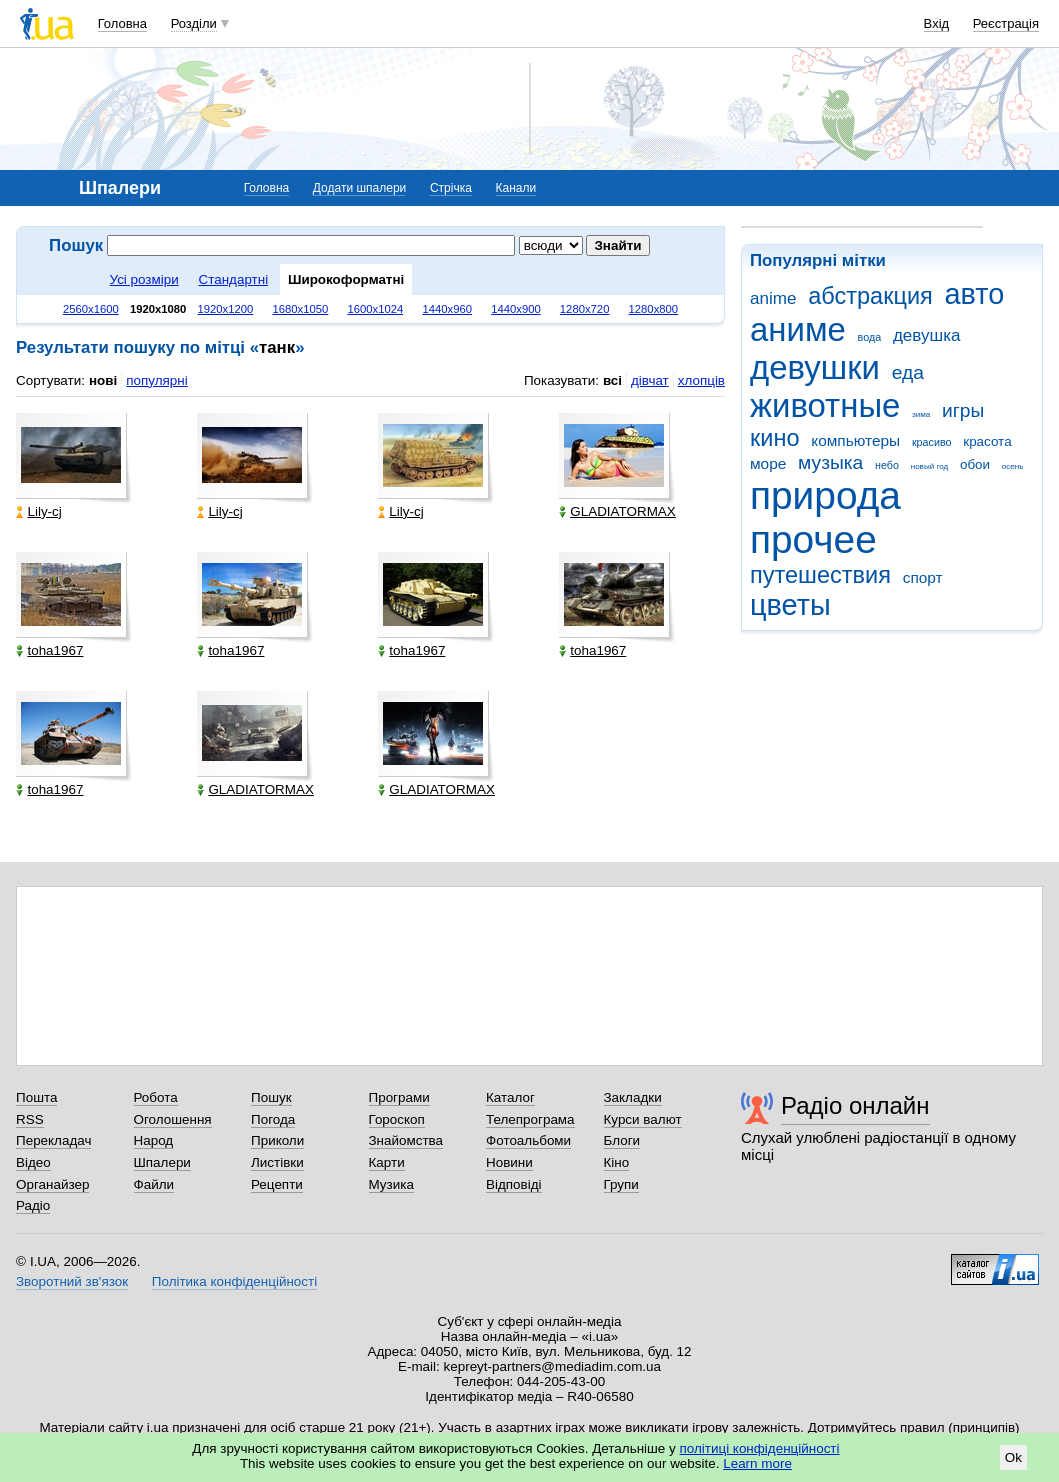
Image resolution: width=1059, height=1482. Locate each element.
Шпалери (162, 1162)
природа (825, 495)
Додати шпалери (359, 188)
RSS (30, 1119)
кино (775, 438)
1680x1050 (300, 309)
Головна (122, 23)
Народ (154, 1140)
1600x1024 (375, 309)
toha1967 (49, 650)
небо (887, 465)
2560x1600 (91, 309)
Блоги (622, 1140)
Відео (33, 1162)
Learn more (757, 1463)
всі (612, 380)
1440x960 (447, 309)
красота (987, 441)
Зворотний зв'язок (72, 1281)
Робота (156, 1097)
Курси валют (643, 1119)
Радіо (33, 1205)
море (768, 463)
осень (1013, 466)
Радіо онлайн (855, 1105)
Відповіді (514, 1184)
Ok (1013, 1457)
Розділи (194, 23)
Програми (399, 1097)
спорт (923, 577)
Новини (509, 1162)
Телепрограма (530, 1119)
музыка (830, 462)
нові (103, 380)
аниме (798, 329)
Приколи (277, 1140)
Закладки (633, 1097)
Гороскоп (397, 1119)
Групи (621, 1184)
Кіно (617, 1162)
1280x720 (585, 309)
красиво (932, 442)
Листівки (277, 1162)
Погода (273, 1119)
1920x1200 (225, 309)
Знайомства (406, 1140)
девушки (815, 367)
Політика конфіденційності (234, 1281)
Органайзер (52, 1184)
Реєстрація (1006, 23)
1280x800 (654, 309)
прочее (813, 539)
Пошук (271, 1097)
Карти (387, 1162)
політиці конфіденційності (760, 1448)
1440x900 (516, 309)
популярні (156, 380)
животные (825, 405)
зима (921, 414)
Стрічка (451, 188)
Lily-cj (38, 511)
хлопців (701, 380)
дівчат (650, 380)
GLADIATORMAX (617, 511)
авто (975, 294)
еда (908, 372)
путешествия (820, 575)
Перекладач (53, 1140)
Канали (516, 188)
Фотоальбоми (528, 1140)
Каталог (510, 1097)
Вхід (937, 23)
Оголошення (173, 1119)
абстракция (870, 296)
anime (773, 298)
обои (975, 464)
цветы (790, 605)
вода (870, 337)
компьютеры (855, 440)
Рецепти (277, 1184)
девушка (927, 335)
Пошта (36, 1097)
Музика (391, 1184)
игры (963, 410)
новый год (929, 466)
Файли (154, 1184)
